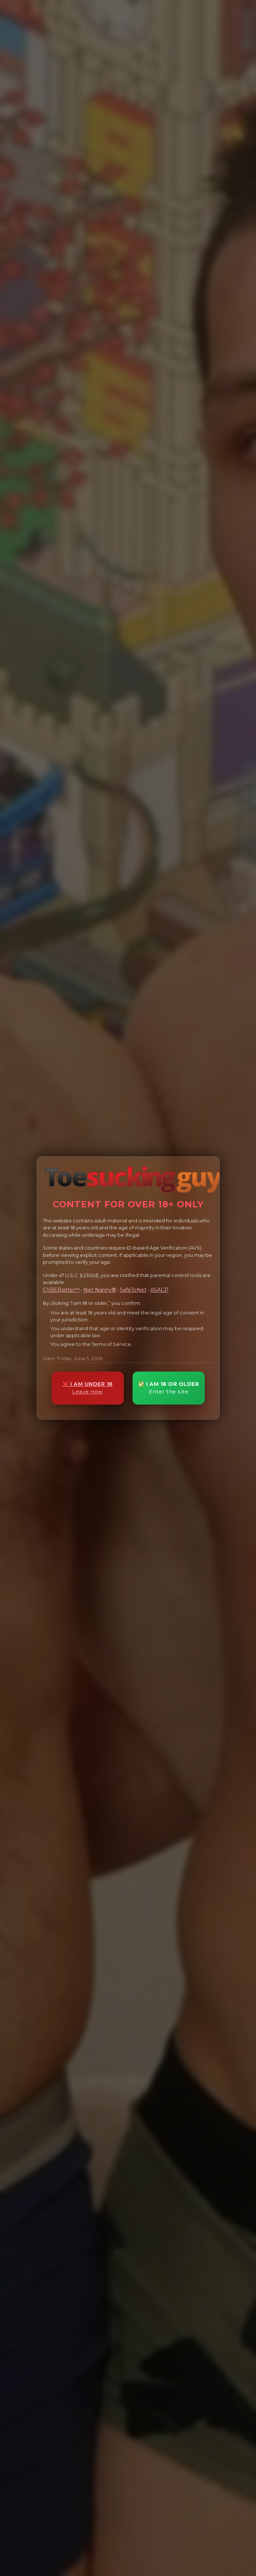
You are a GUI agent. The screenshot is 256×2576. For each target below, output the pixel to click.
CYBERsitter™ (61, 1290)
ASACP (159, 1290)
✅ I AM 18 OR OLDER (169, 1388)
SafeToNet (133, 1290)
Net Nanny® (100, 1290)
